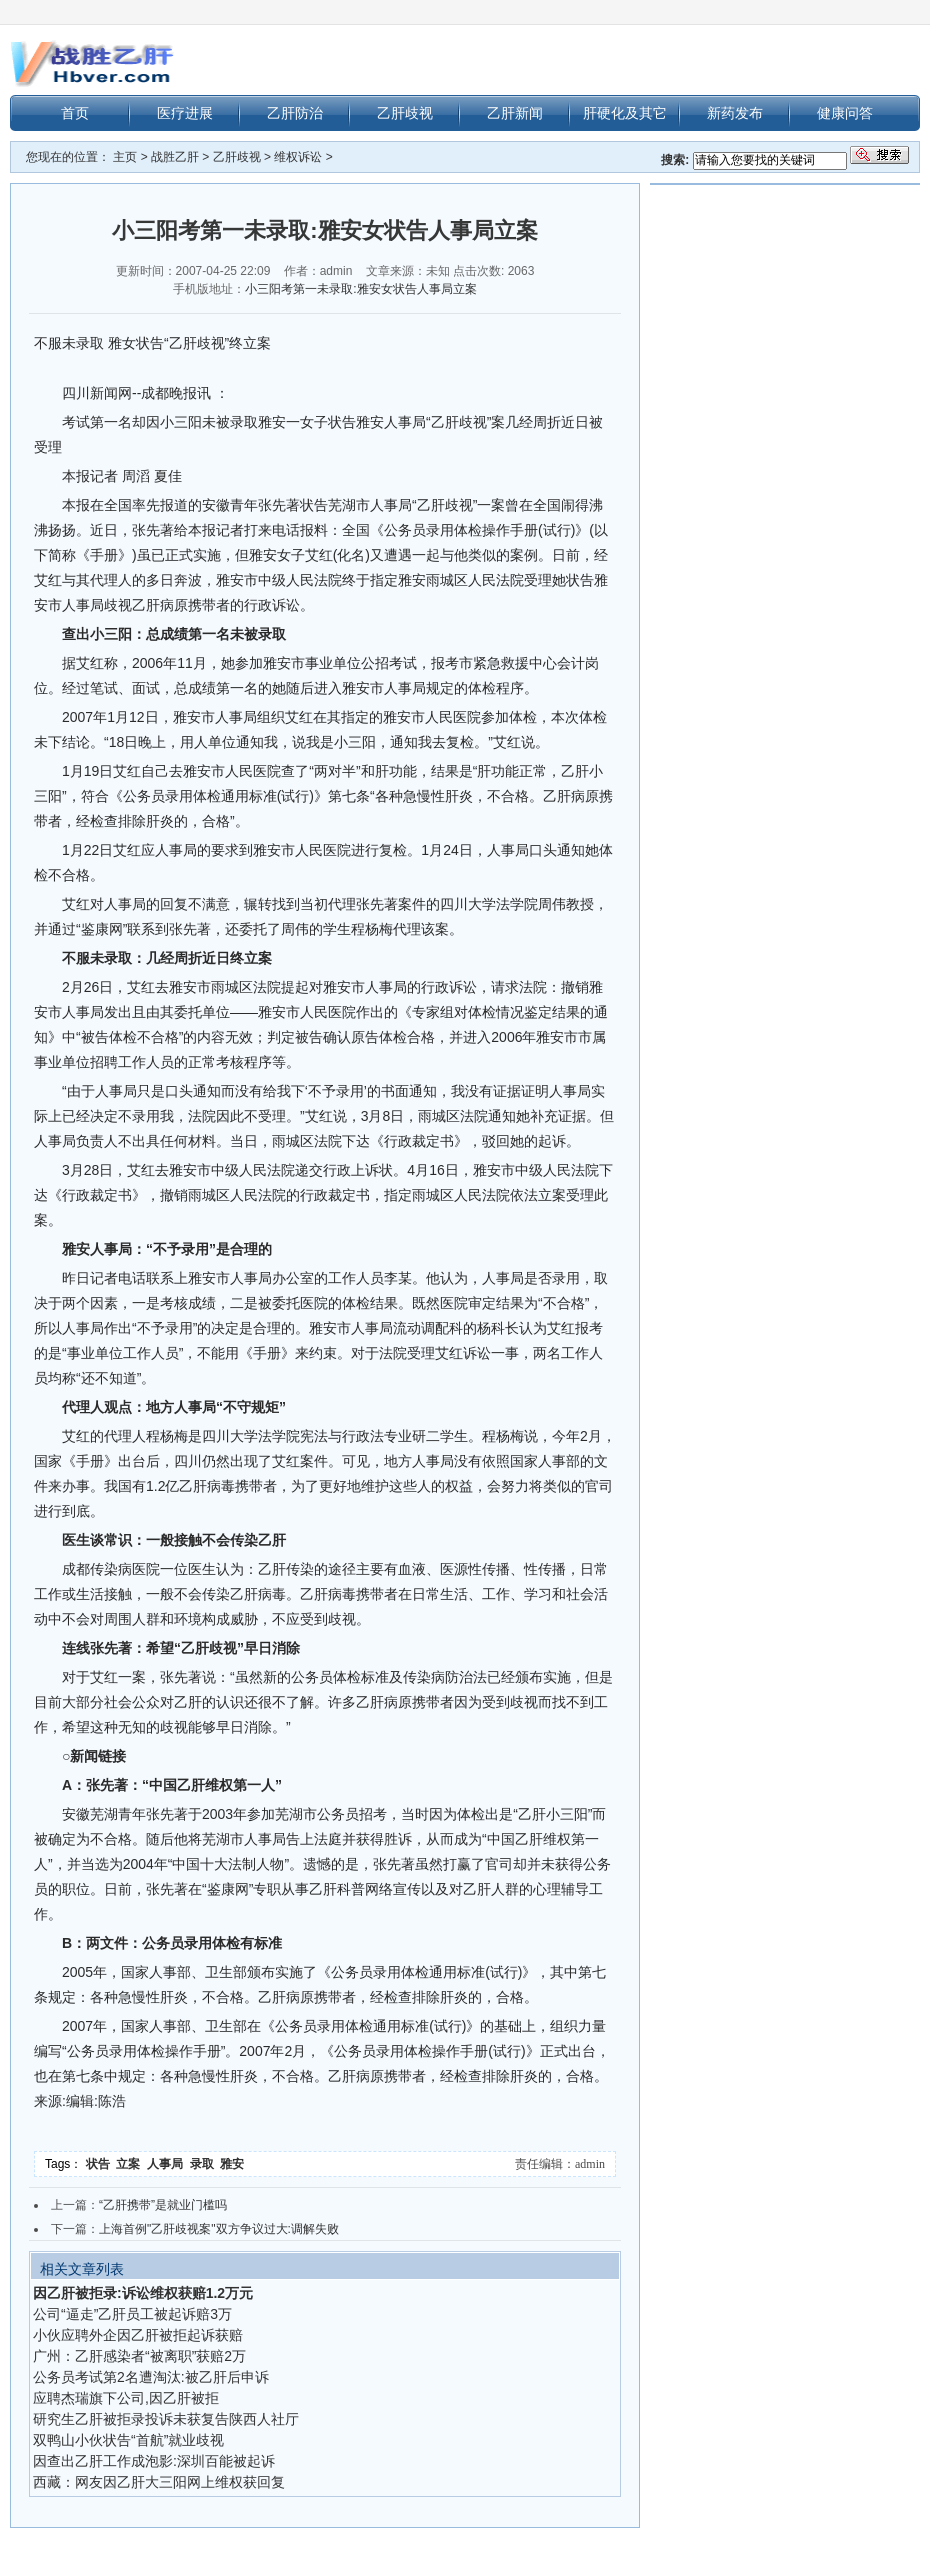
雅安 (233, 2164)
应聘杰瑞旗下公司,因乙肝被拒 (126, 2398)
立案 (131, 2164)
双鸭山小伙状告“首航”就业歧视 (128, 2440)
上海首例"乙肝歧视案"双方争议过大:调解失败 (219, 2229)
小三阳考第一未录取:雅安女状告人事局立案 (360, 289)
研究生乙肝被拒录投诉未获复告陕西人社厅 (166, 2419)
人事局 (168, 2164)
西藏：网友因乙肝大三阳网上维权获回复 (159, 2482)
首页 (75, 113)
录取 (205, 2164)
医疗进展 (185, 113)
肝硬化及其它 (625, 113)
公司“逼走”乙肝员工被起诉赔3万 (132, 2314)
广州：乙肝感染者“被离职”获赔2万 (139, 2356)
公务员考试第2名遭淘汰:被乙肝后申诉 (151, 2377)
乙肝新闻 (515, 113)
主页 (125, 157)
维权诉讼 (298, 157)
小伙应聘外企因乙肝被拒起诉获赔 (138, 2335)
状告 (101, 2164)
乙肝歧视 (405, 113)
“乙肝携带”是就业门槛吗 (163, 2205)
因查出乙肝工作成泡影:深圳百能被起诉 (154, 2461)
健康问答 (845, 113)
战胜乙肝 (175, 157)
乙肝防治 (295, 113)
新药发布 (735, 113)
